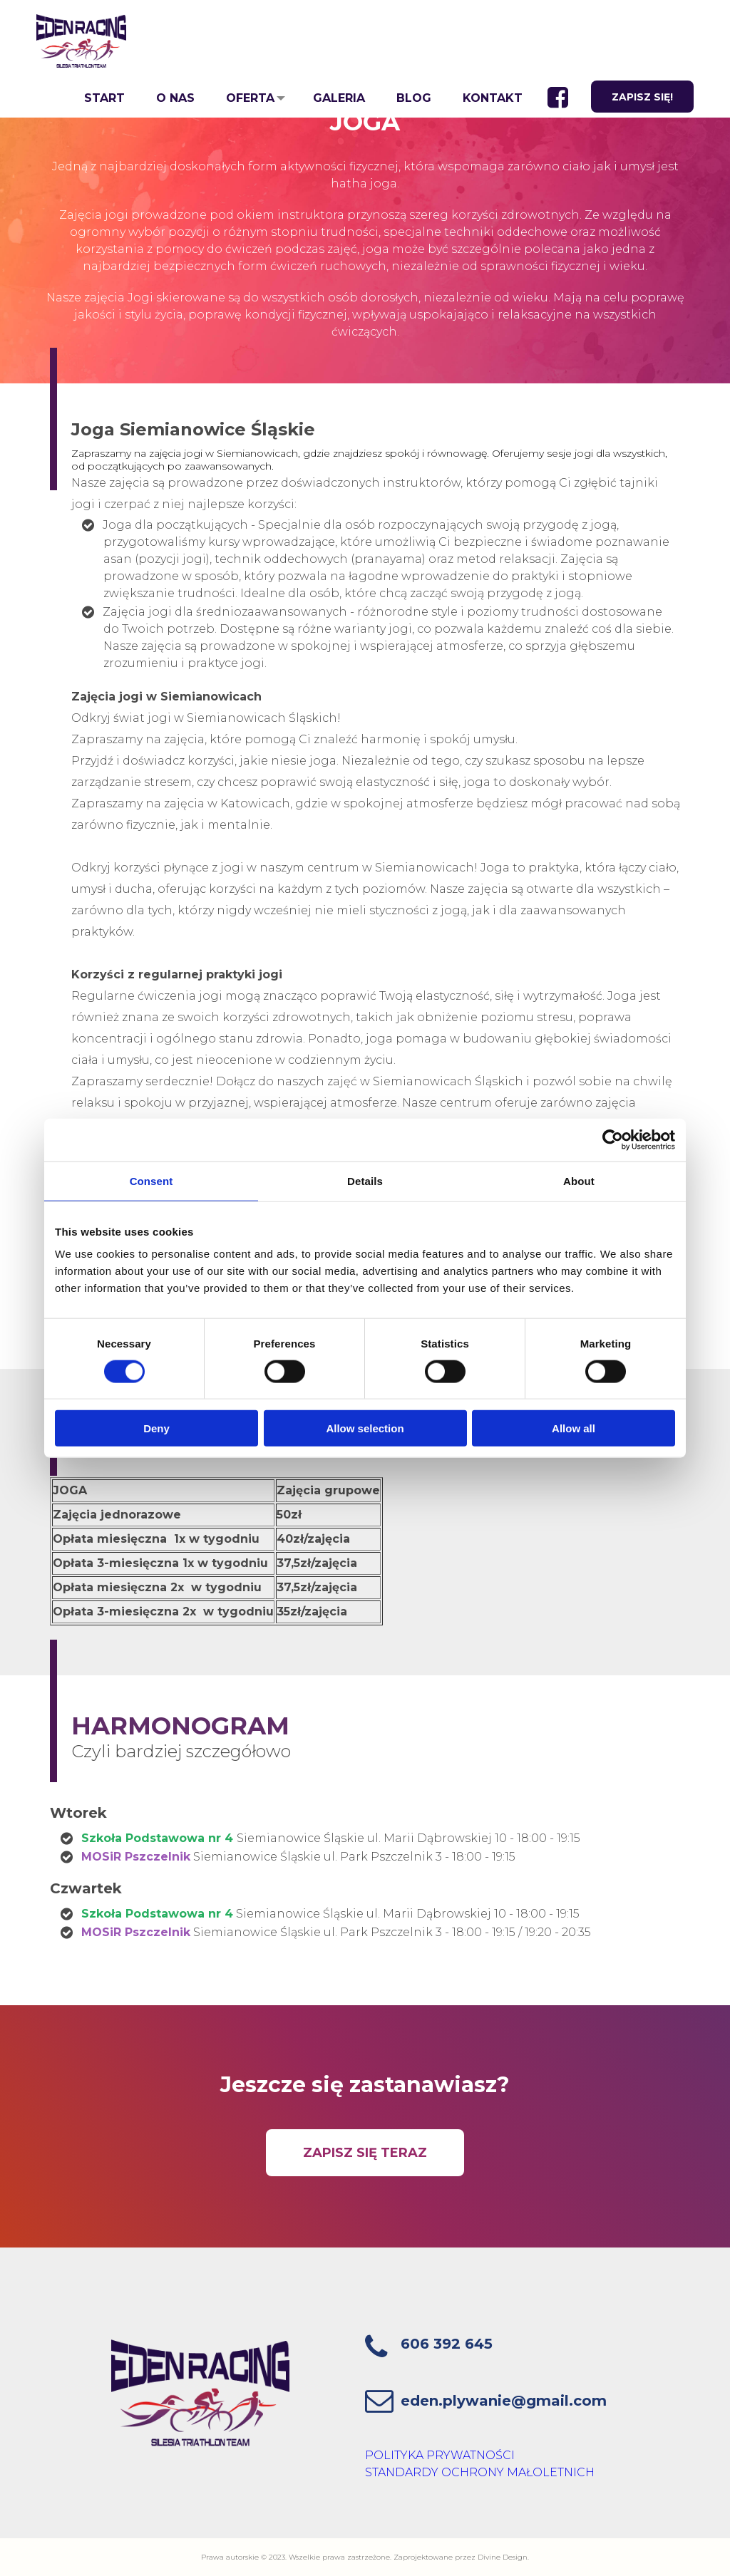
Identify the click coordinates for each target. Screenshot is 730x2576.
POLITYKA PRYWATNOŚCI (440, 2455)
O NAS (172, 98)
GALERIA (335, 98)
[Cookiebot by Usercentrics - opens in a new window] (612, 1139)
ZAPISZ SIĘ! (641, 97)
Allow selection (364, 1428)
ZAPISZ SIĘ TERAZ (365, 2153)
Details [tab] (365, 1180)
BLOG (410, 98)
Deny (156, 1428)
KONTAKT (489, 98)
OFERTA (246, 98)
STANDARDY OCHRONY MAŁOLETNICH (480, 2472)
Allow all (573, 1428)
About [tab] (579, 1180)
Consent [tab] (151, 1180)
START (101, 98)
